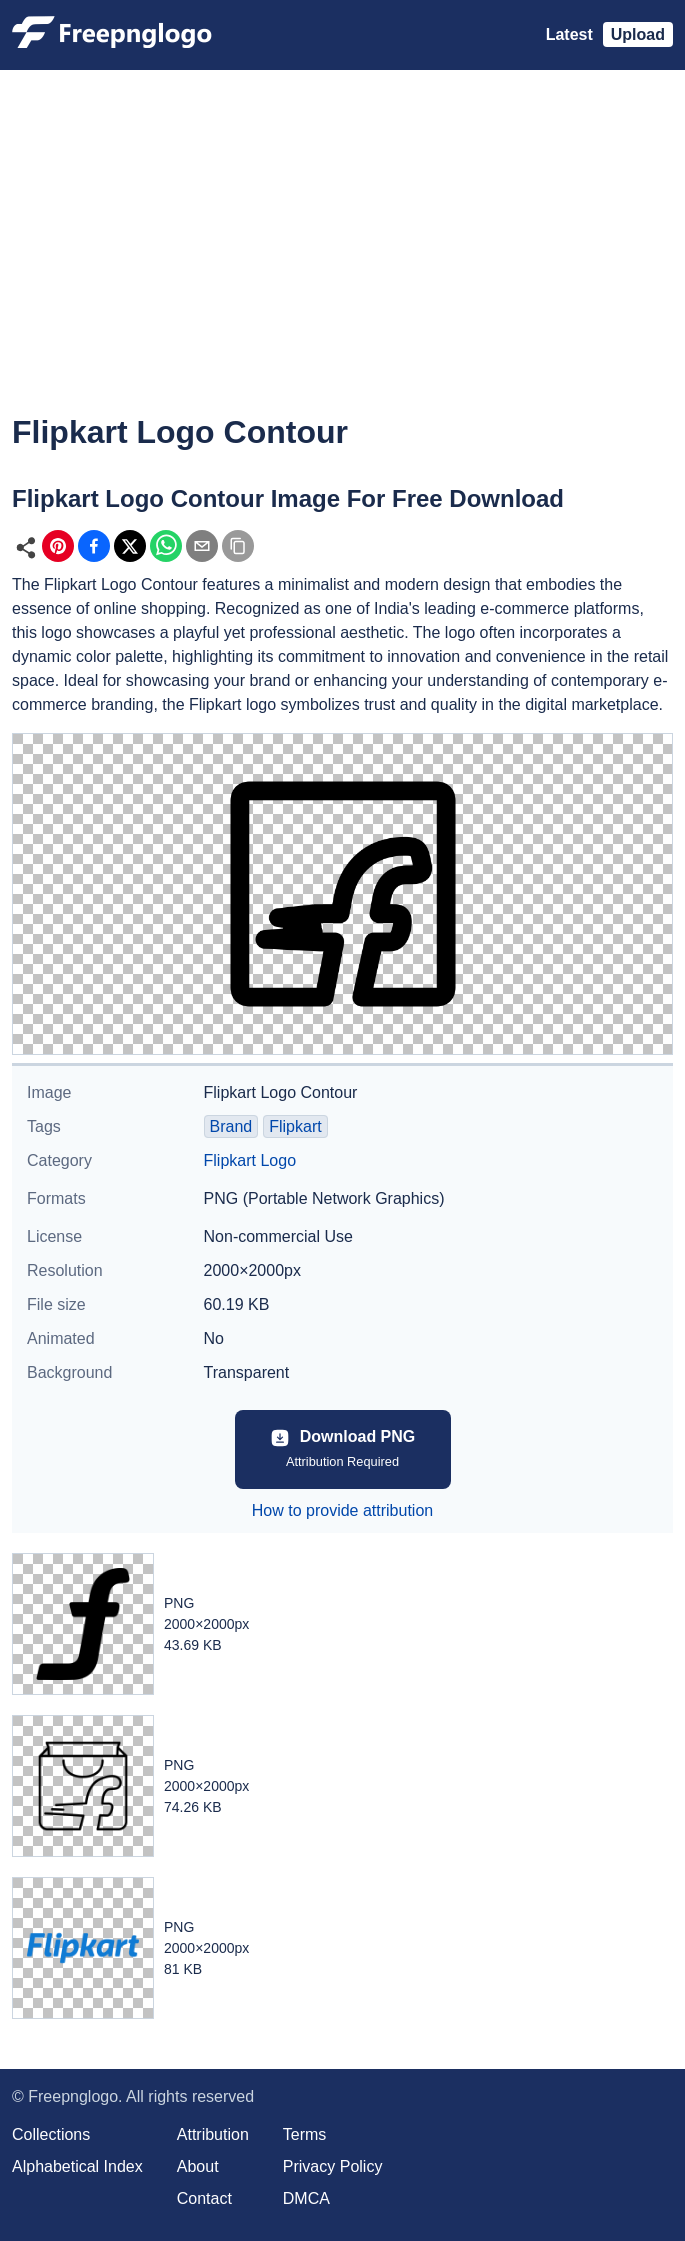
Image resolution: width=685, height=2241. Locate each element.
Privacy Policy (333, 2166)
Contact (204, 2198)
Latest (569, 34)
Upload (638, 34)
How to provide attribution (342, 1510)
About (198, 2166)
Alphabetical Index (77, 2166)
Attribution (213, 2134)
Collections (51, 2134)
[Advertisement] (342, 256)
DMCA (306, 2198)
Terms (305, 2134)
